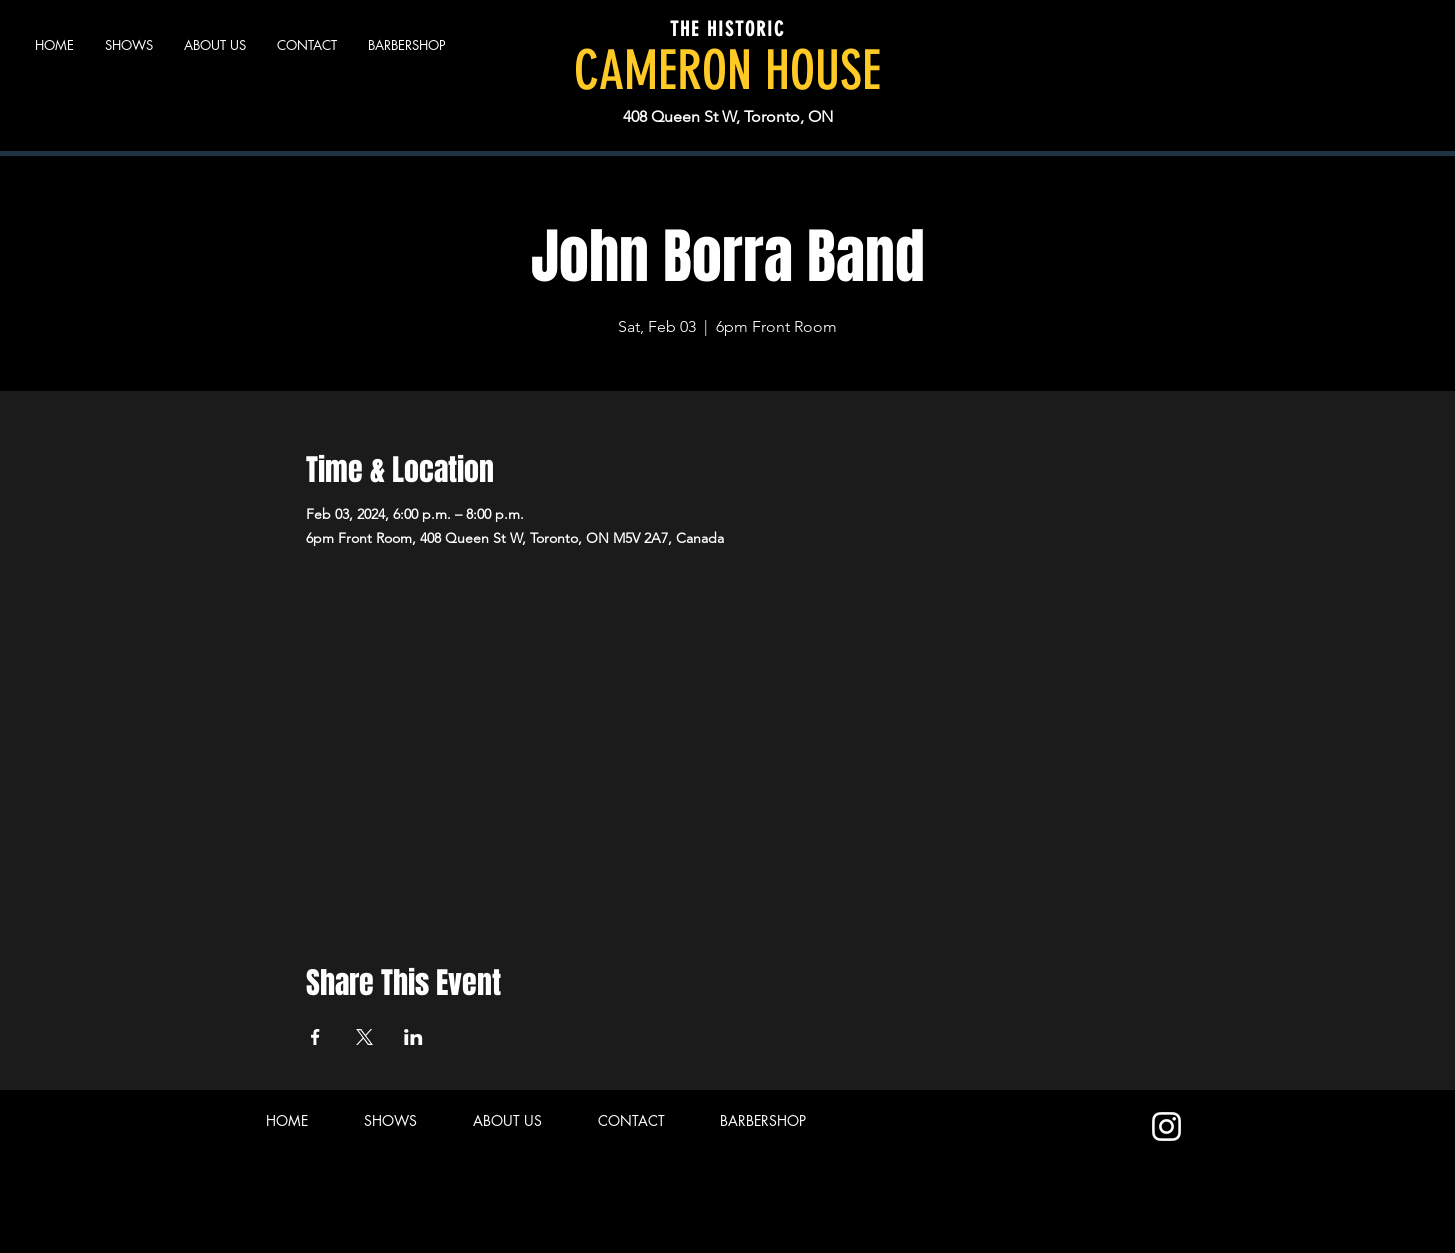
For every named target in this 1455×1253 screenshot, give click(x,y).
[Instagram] (1166, 1126)
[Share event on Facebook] (315, 1037)
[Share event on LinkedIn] (413, 1037)
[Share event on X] (364, 1037)
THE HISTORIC (727, 29)
